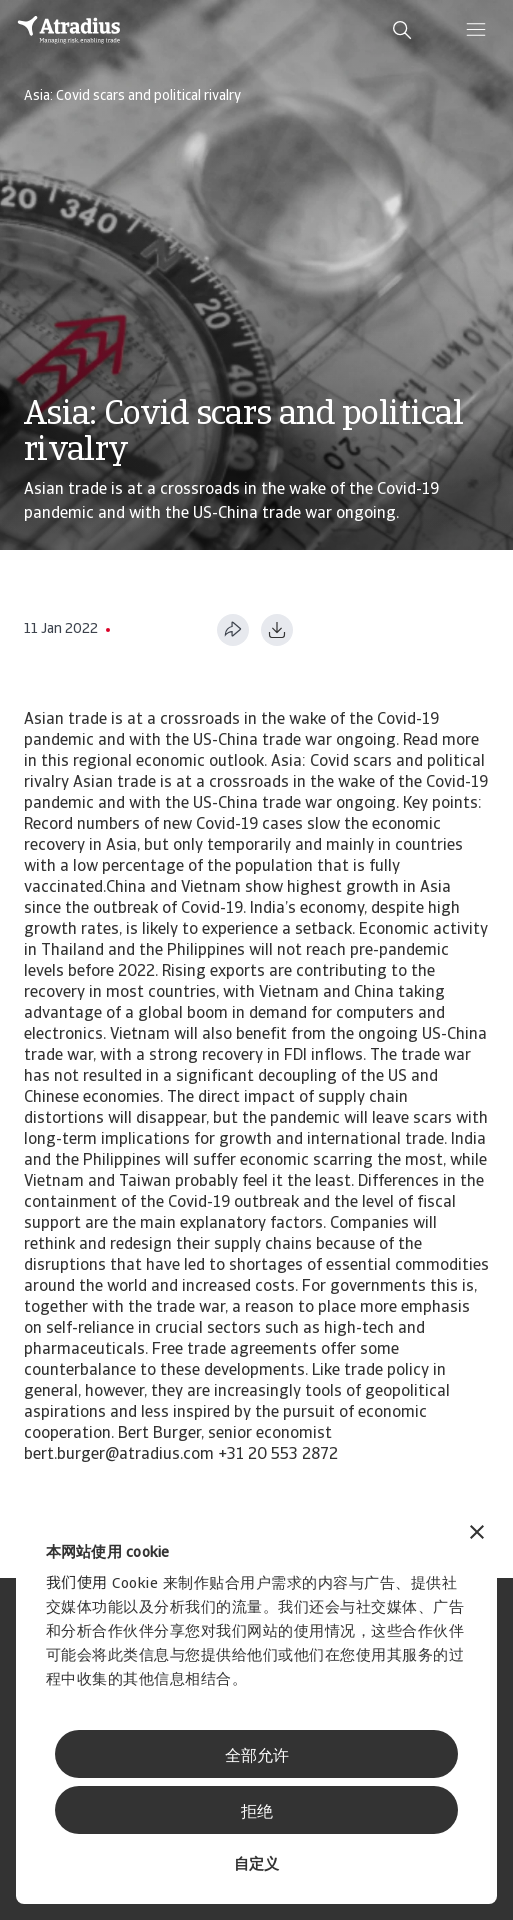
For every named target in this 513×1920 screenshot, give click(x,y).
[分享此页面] (233, 630)
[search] (402, 30)
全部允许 (257, 1757)
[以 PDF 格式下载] (277, 630)
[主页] (69, 30)
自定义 (256, 1865)
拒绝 (257, 1813)
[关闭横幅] (477, 1534)
